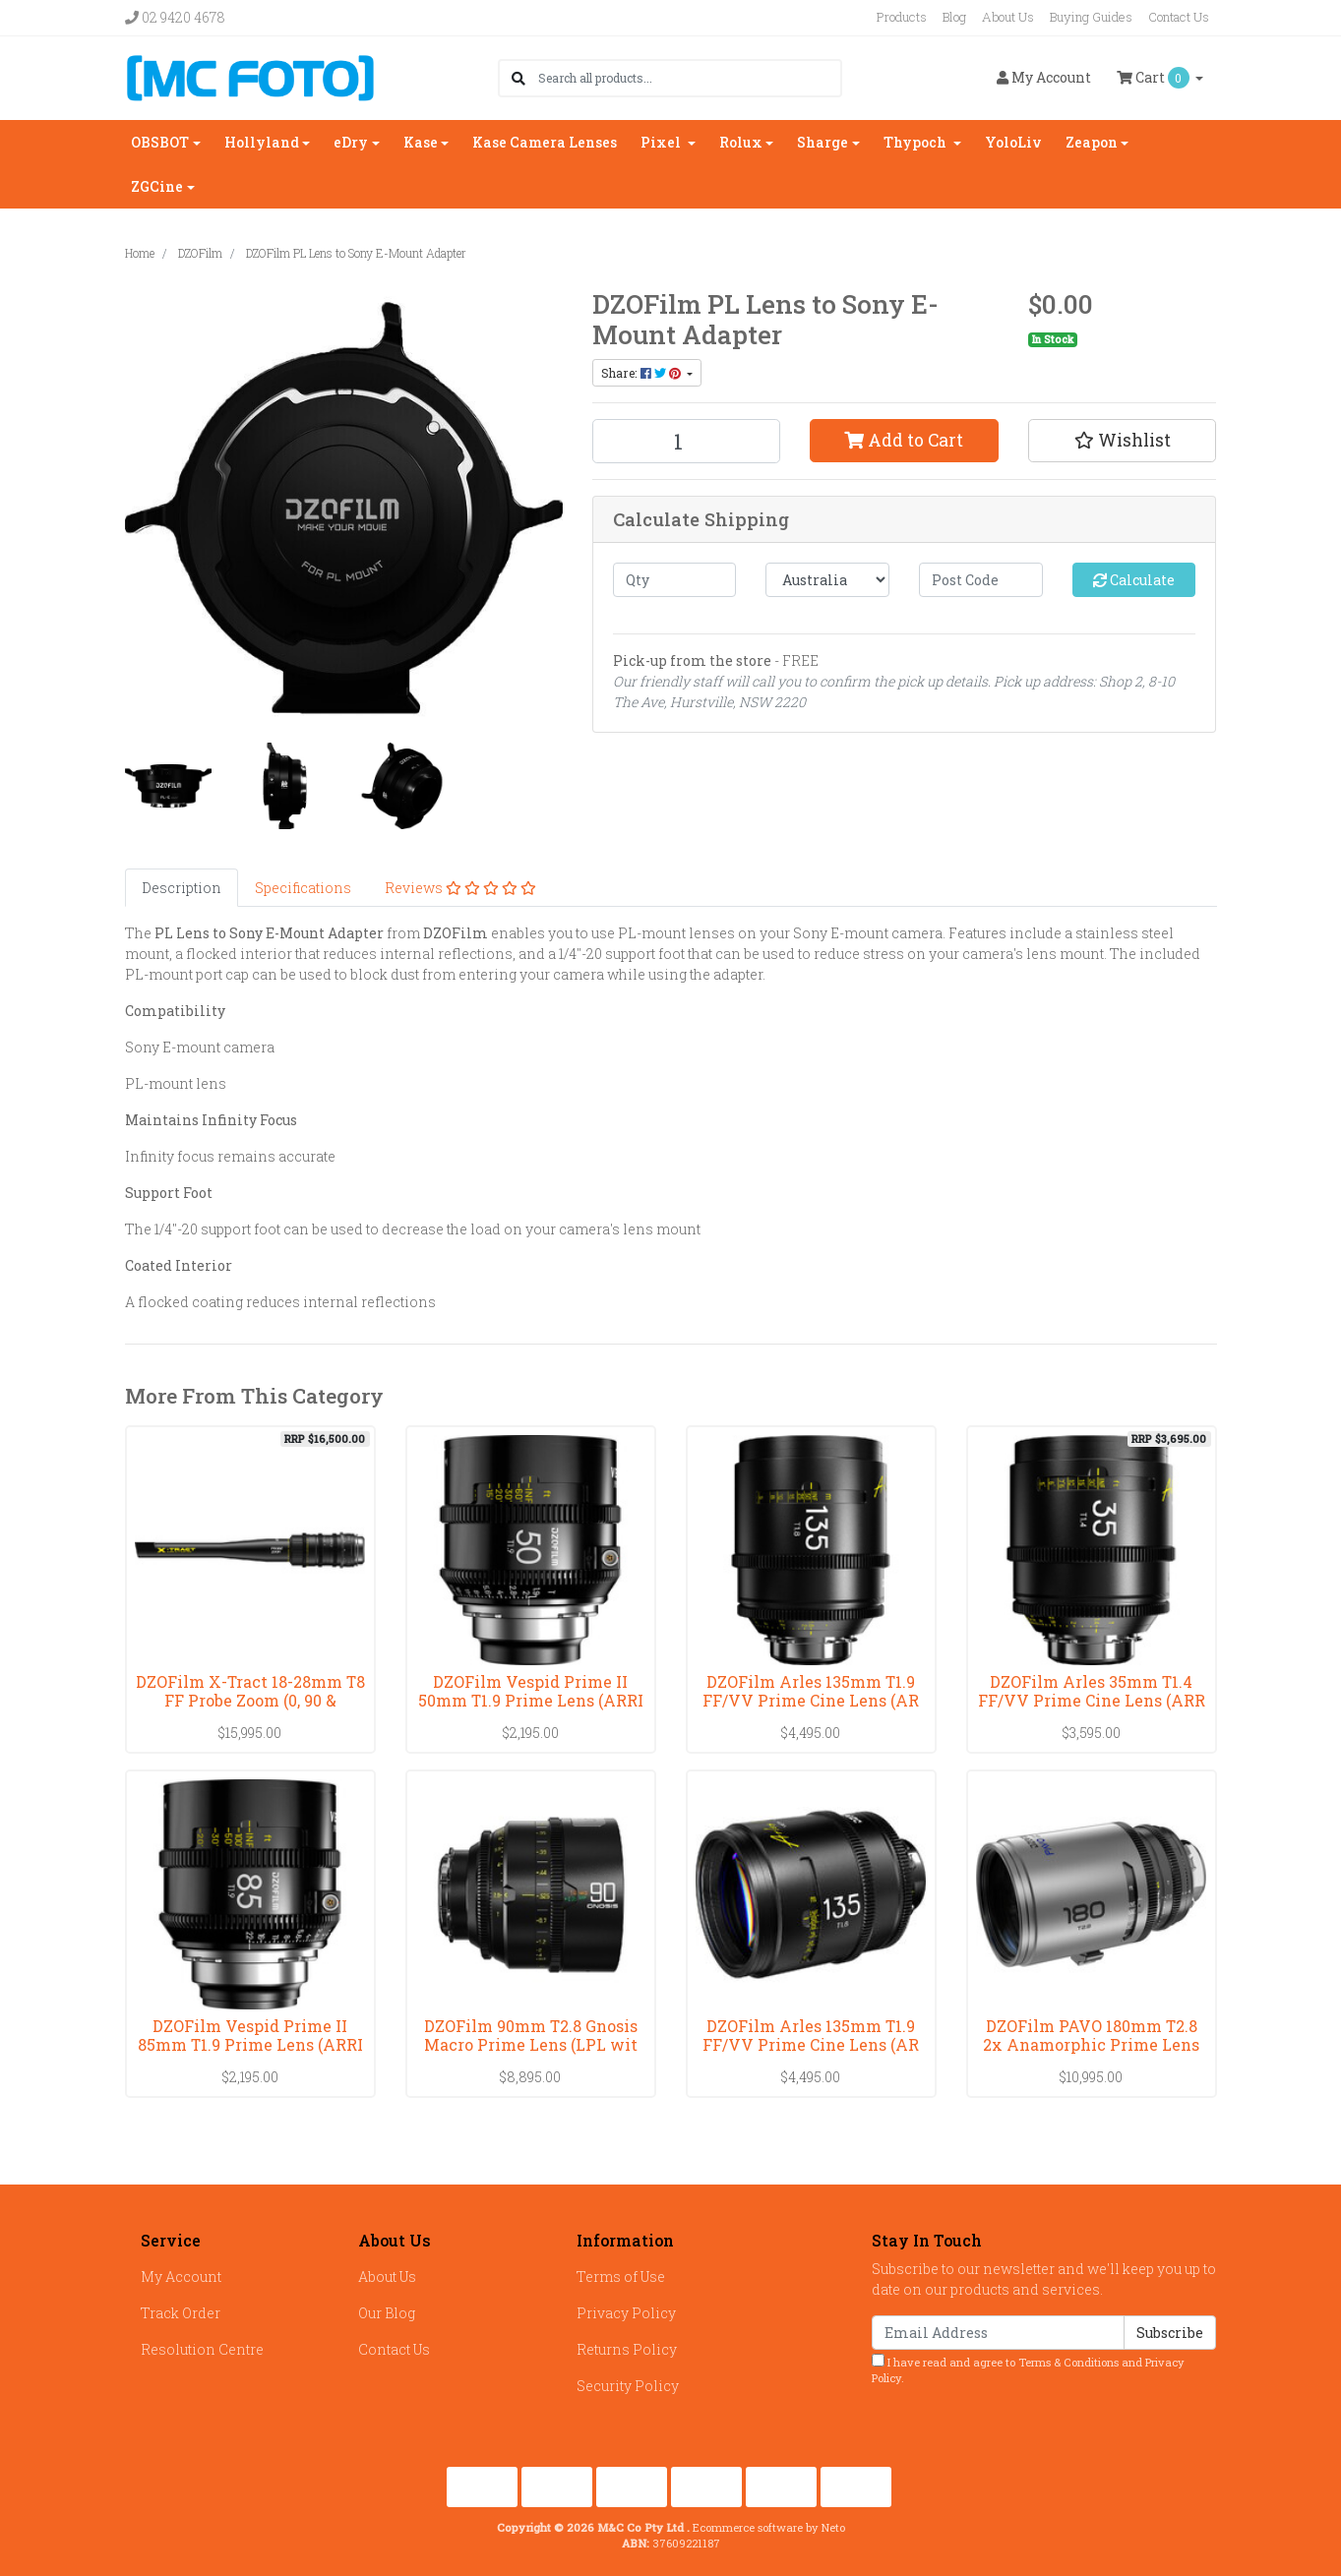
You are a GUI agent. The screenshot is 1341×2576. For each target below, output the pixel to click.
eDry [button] (351, 142)
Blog (954, 17)
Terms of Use (621, 2276)
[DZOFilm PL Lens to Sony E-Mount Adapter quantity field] (686, 441)
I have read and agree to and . (1028, 2370)
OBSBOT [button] (160, 142)
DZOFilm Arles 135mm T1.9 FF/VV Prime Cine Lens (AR (810, 1690)
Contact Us (1178, 17)
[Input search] (689, 78)
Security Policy (628, 2385)
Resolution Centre (202, 2349)
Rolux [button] (740, 142)
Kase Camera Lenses (544, 142)
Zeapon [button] (1092, 142)
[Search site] (518, 78)
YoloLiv (1013, 142)
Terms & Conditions (1068, 2362)
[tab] (181, 888)
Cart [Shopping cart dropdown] (1154, 78)
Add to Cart (903, 440)
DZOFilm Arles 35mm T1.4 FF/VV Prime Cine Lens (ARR (1091, 1690)
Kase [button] (420, 142)
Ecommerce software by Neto (769, 2527)
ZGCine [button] (157, 186)
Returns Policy (627, 2349)
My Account (181, 2276)
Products (902, 17)
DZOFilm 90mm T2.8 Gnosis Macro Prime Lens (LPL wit (531, 2035)
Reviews (460, 887)
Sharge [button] (822, 142)
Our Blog (386, 2313)
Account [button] (1044, 77)
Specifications (303, 887)
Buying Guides (1091, 17)
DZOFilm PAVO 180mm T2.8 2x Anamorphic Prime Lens (1091, 2035)
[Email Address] (998, 2332)
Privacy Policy (626, 2313)
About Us (1008, 17)
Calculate (1134, 579)
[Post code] (981, 580)
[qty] (675, 580)
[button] (1122, 440)
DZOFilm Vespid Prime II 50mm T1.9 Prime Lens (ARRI (530, 1690)
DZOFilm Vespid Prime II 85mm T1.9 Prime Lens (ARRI (250, 2035)
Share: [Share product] (642, 373)
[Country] (827, 580)
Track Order (180, 2313)
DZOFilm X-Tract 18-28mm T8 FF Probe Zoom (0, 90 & (250, 1690)
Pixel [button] (662, 142)
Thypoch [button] (916, 142)
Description (181, 887)
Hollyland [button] (261, 142)
